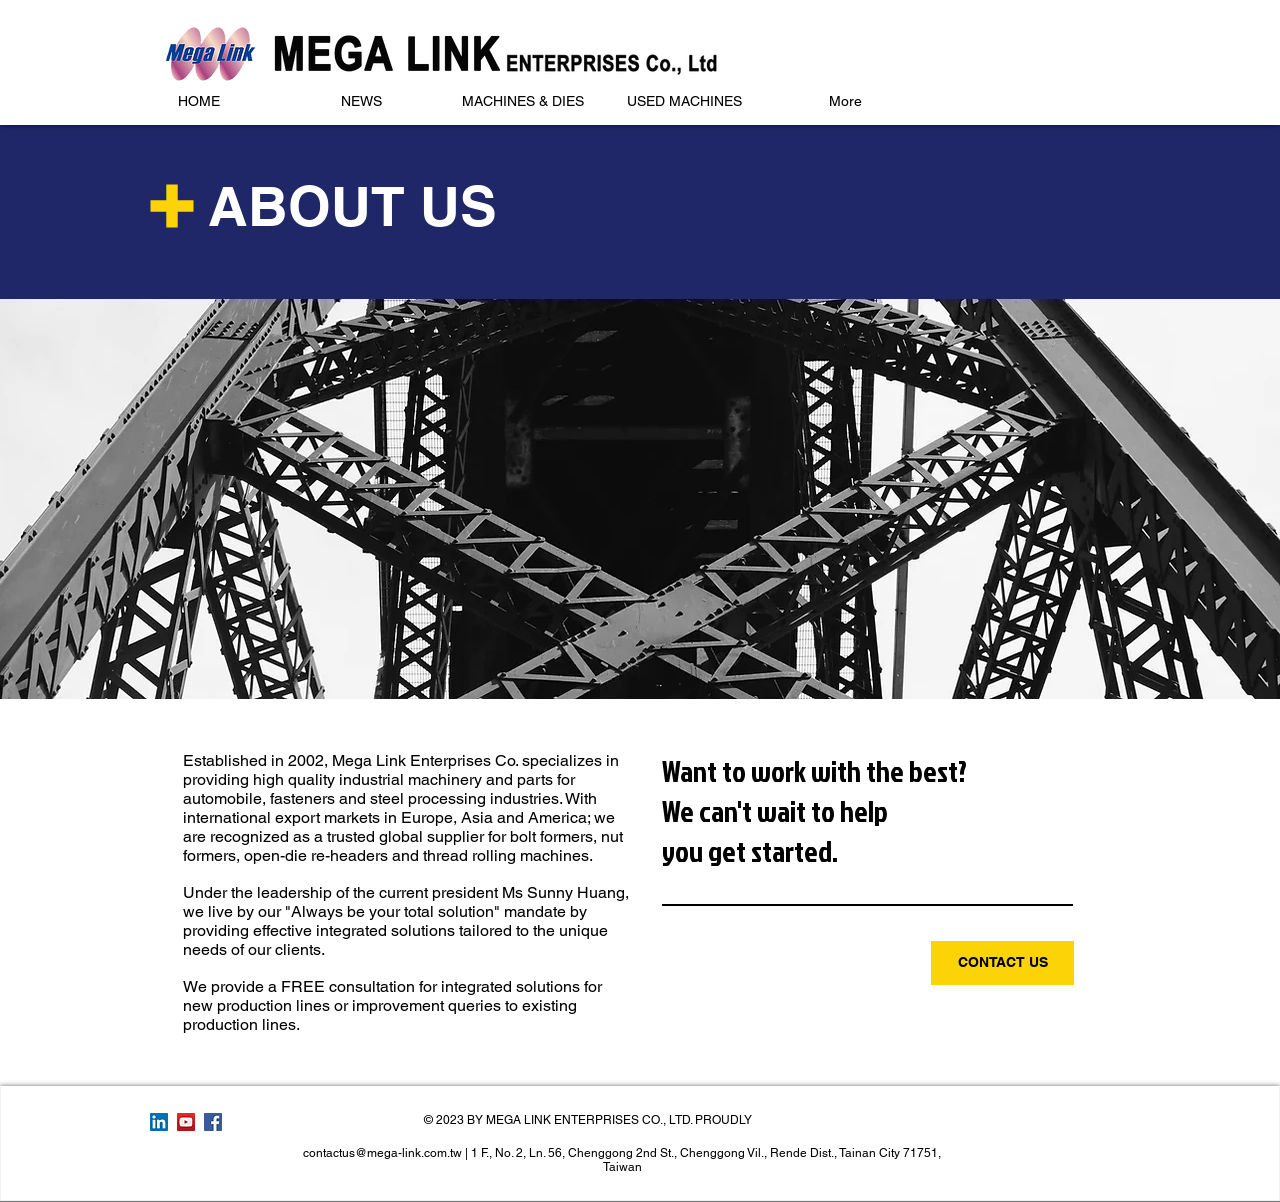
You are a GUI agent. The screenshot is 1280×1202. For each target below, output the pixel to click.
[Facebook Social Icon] (213, 1122)
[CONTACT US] (1002, 963)
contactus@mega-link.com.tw (382, 1153)
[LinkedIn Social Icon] (159, 1122)
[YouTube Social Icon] (186, 1122)
